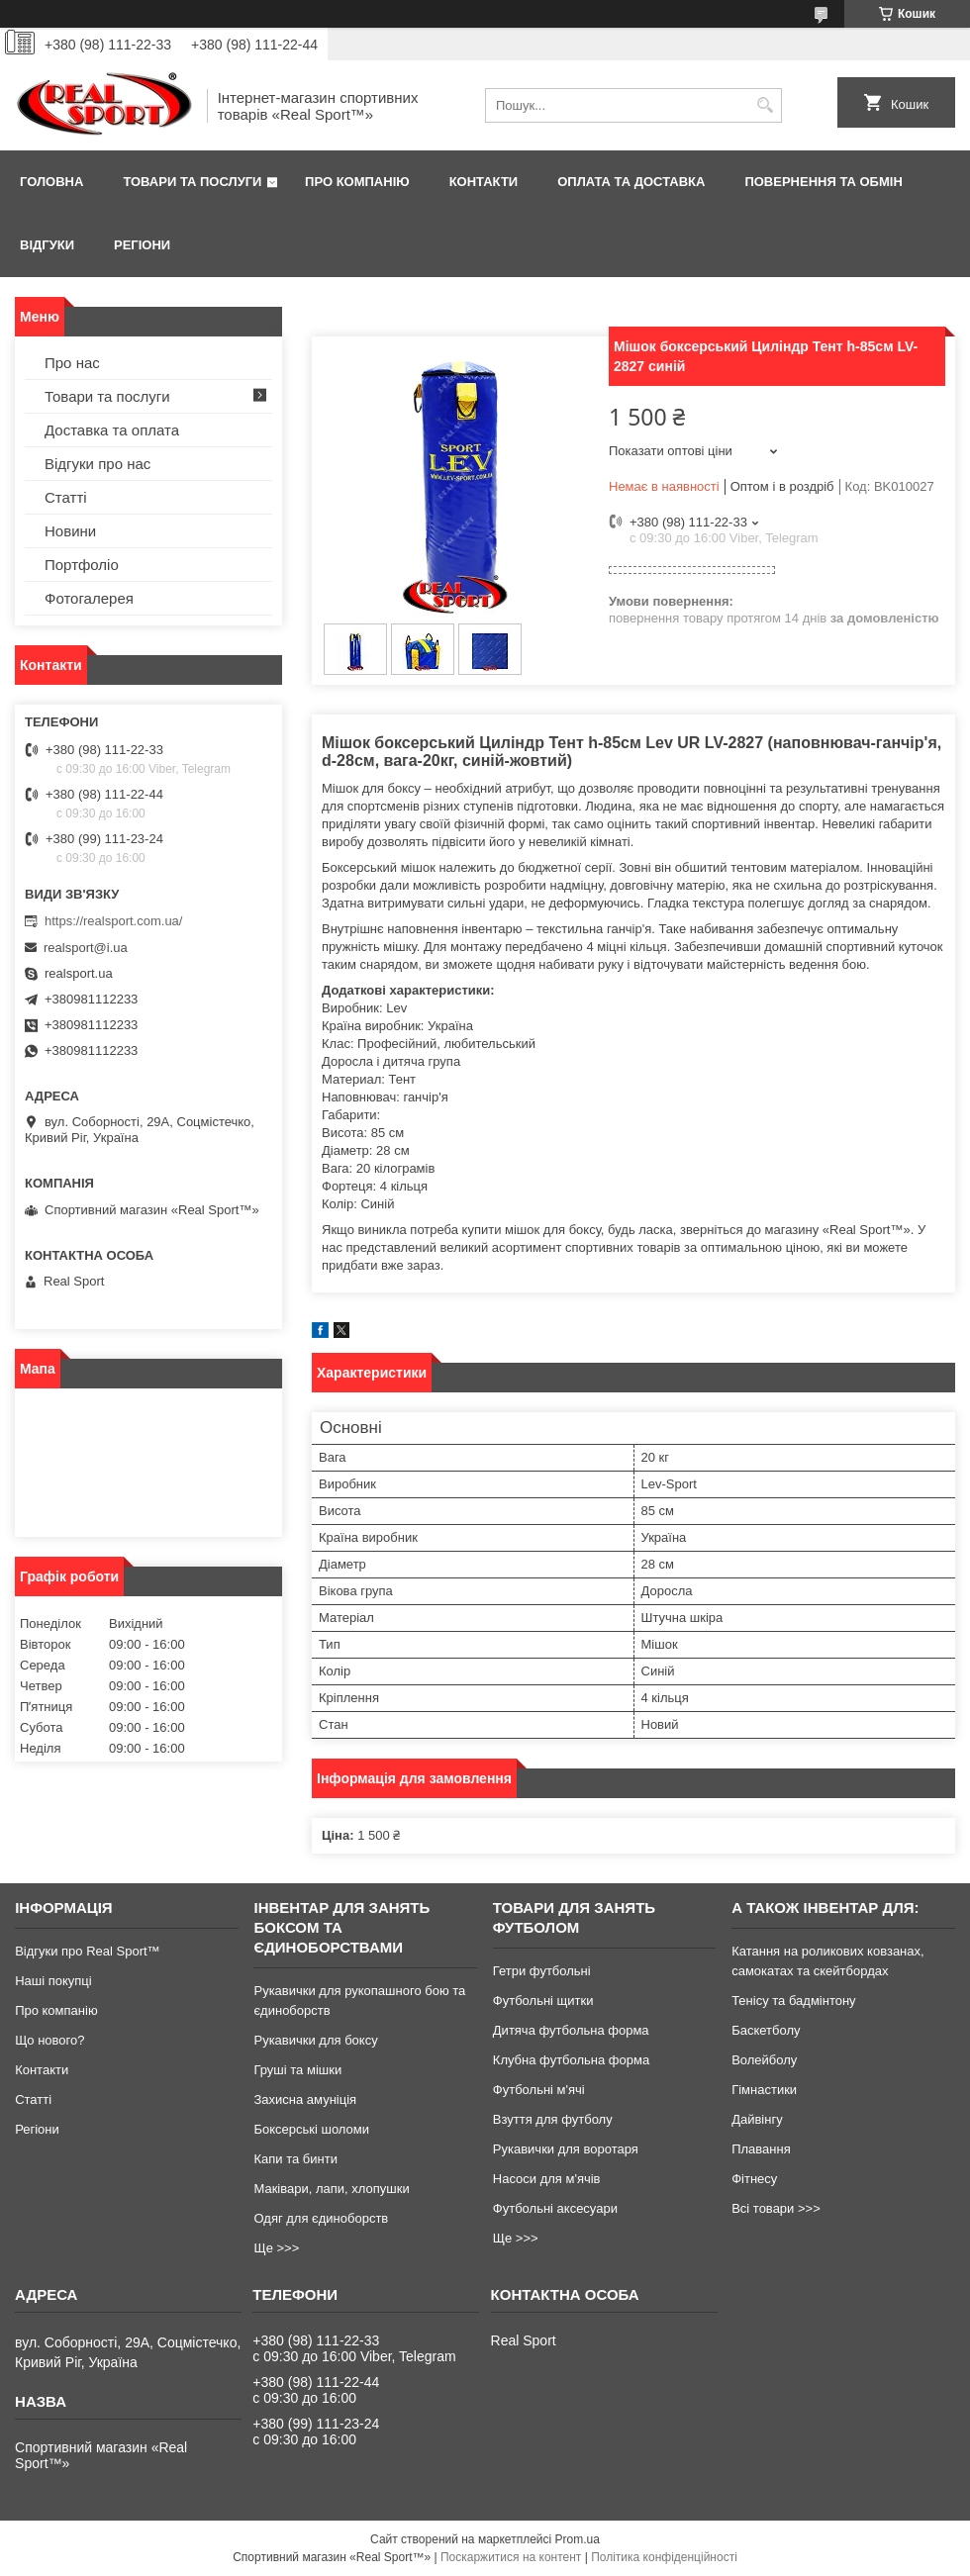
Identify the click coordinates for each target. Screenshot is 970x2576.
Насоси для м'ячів (547, 2178)
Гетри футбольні (542, 1970)
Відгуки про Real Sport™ (87, 1951)
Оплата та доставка (631, 181)
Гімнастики (764, 2089)
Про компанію (357, 181)
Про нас (72, 362)
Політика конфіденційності (664, 2557)
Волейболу (764, 2059)
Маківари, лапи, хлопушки (331, 2188)
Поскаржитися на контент (510, 2557)
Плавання (761, 2149)
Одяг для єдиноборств (320, 2218)
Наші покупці (53, 1980)
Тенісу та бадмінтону (793, 2000)
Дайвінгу (757, 2119)
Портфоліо (82, 564)
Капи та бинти (295, 2158)
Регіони (142, 245)
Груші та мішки (297, 2069)
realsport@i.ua (86, 947)
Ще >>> (276, 2248)
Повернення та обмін (823, 181)
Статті (66, 497)
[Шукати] (764, 105)
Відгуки (47, 245)
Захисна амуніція (304, 2099)
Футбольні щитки (543, 2000)
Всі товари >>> (776, 2208)
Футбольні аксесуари (555, 2208)
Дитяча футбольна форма (571, 2030)
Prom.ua (577, 2539)
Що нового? (49, 2040)
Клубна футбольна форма (571, 2059)
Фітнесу (754, 2178)
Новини (70, 531)
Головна (51, 181)
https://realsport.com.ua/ (113, 920)
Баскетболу (765, 2030)
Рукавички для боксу (315, 2040)
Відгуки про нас (97, 463)
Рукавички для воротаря (565, 2149)
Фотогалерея (89, 598)
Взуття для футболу (553, 2119)
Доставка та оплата (112, 430)
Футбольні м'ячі (539, 2089)
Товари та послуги (192, 181)
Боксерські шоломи (311, 2129)
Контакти (484, 181)
